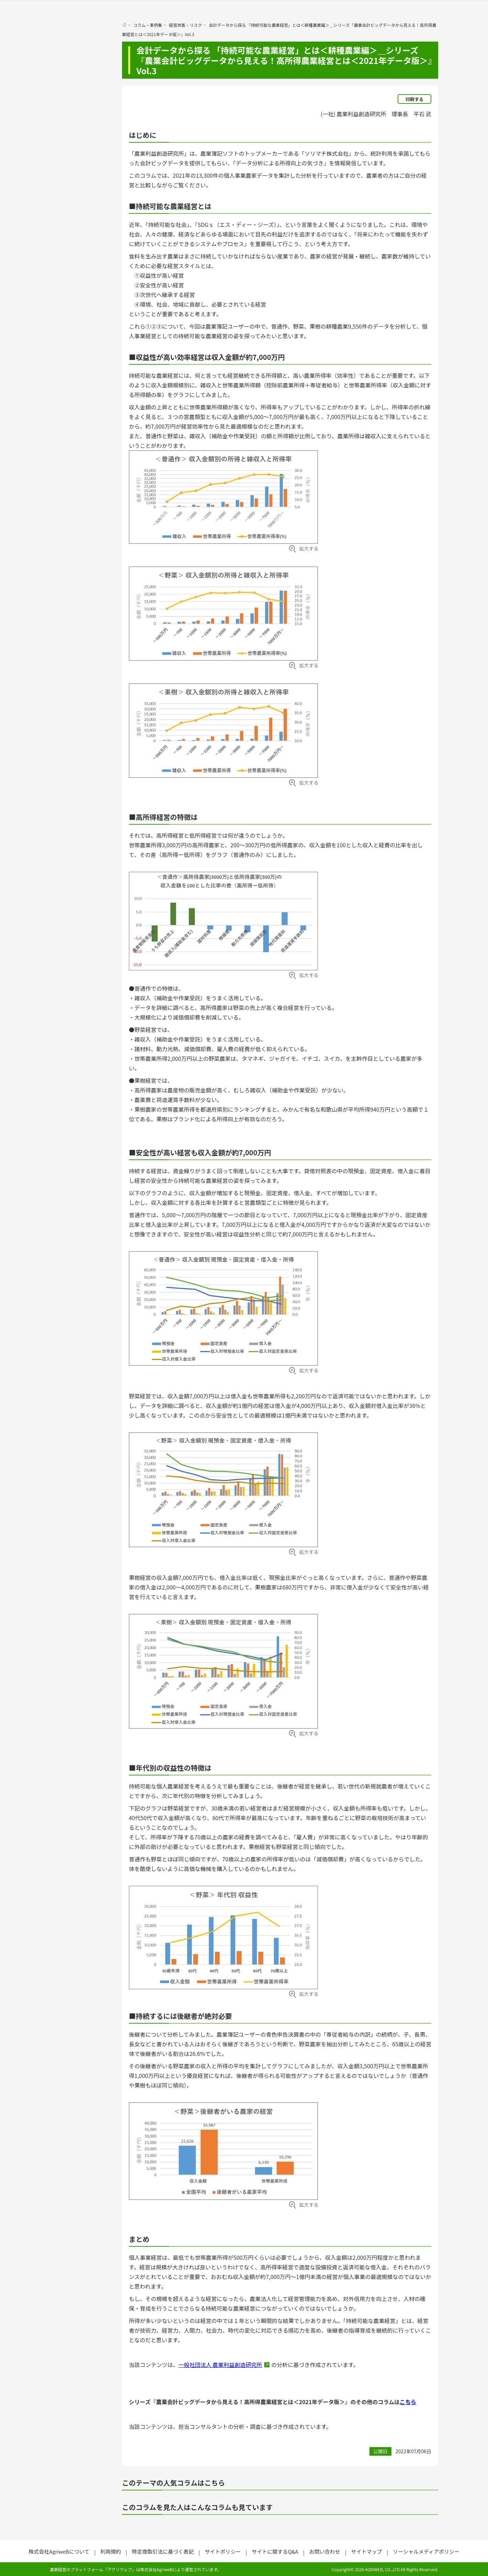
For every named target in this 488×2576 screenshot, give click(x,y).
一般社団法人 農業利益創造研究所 (220, 2364)
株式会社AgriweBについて (59, 2551)
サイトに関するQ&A (275, 2551)
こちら (408, 2402)
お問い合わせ (324, 2551)
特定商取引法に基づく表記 (163, 2551)
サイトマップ (366, 2551)
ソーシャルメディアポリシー (426, 2551)
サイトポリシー (223, 2551)
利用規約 (110, 2551)
